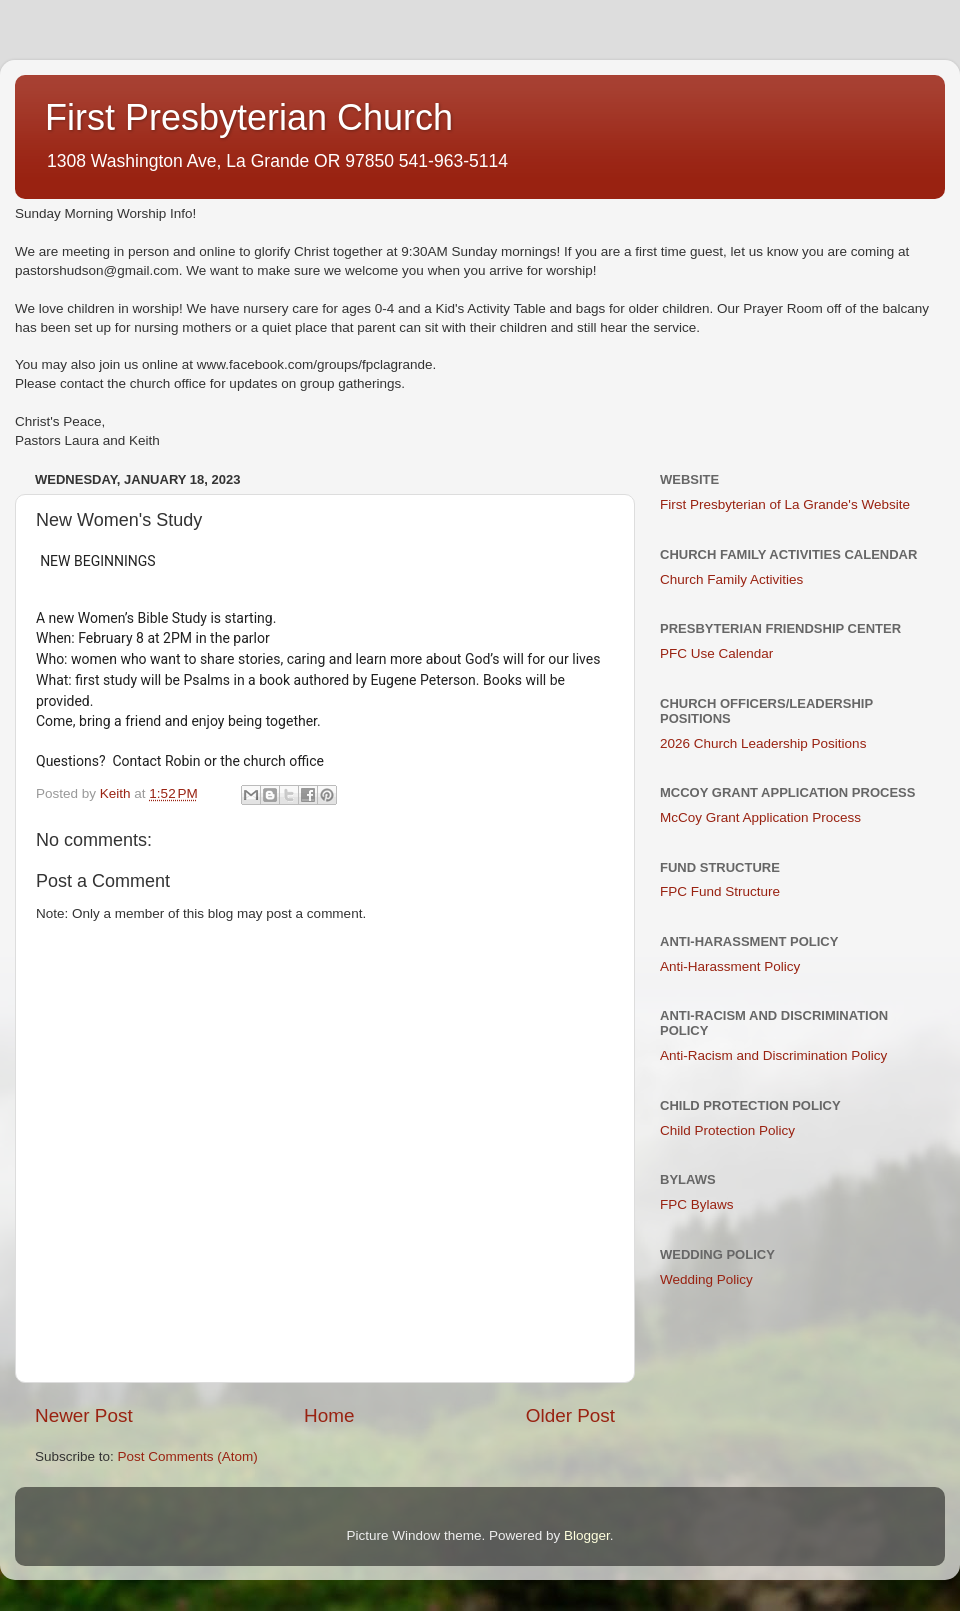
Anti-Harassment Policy (730, 966)
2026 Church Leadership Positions (763, 743)
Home (329, 1415)
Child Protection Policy (727, 1130)
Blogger (587, 1535)
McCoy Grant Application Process (760, 817)
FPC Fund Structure (720, 891)
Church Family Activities (731, 579)
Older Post (570, 1415)
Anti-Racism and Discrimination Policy (773, 1055)
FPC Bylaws (697, 1204)
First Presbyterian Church (249, 117)
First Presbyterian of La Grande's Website (785, 504)
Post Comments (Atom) (188, 1456)
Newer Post (84, 1415)
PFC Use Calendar (716, 653)
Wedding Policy (706, 1279)
